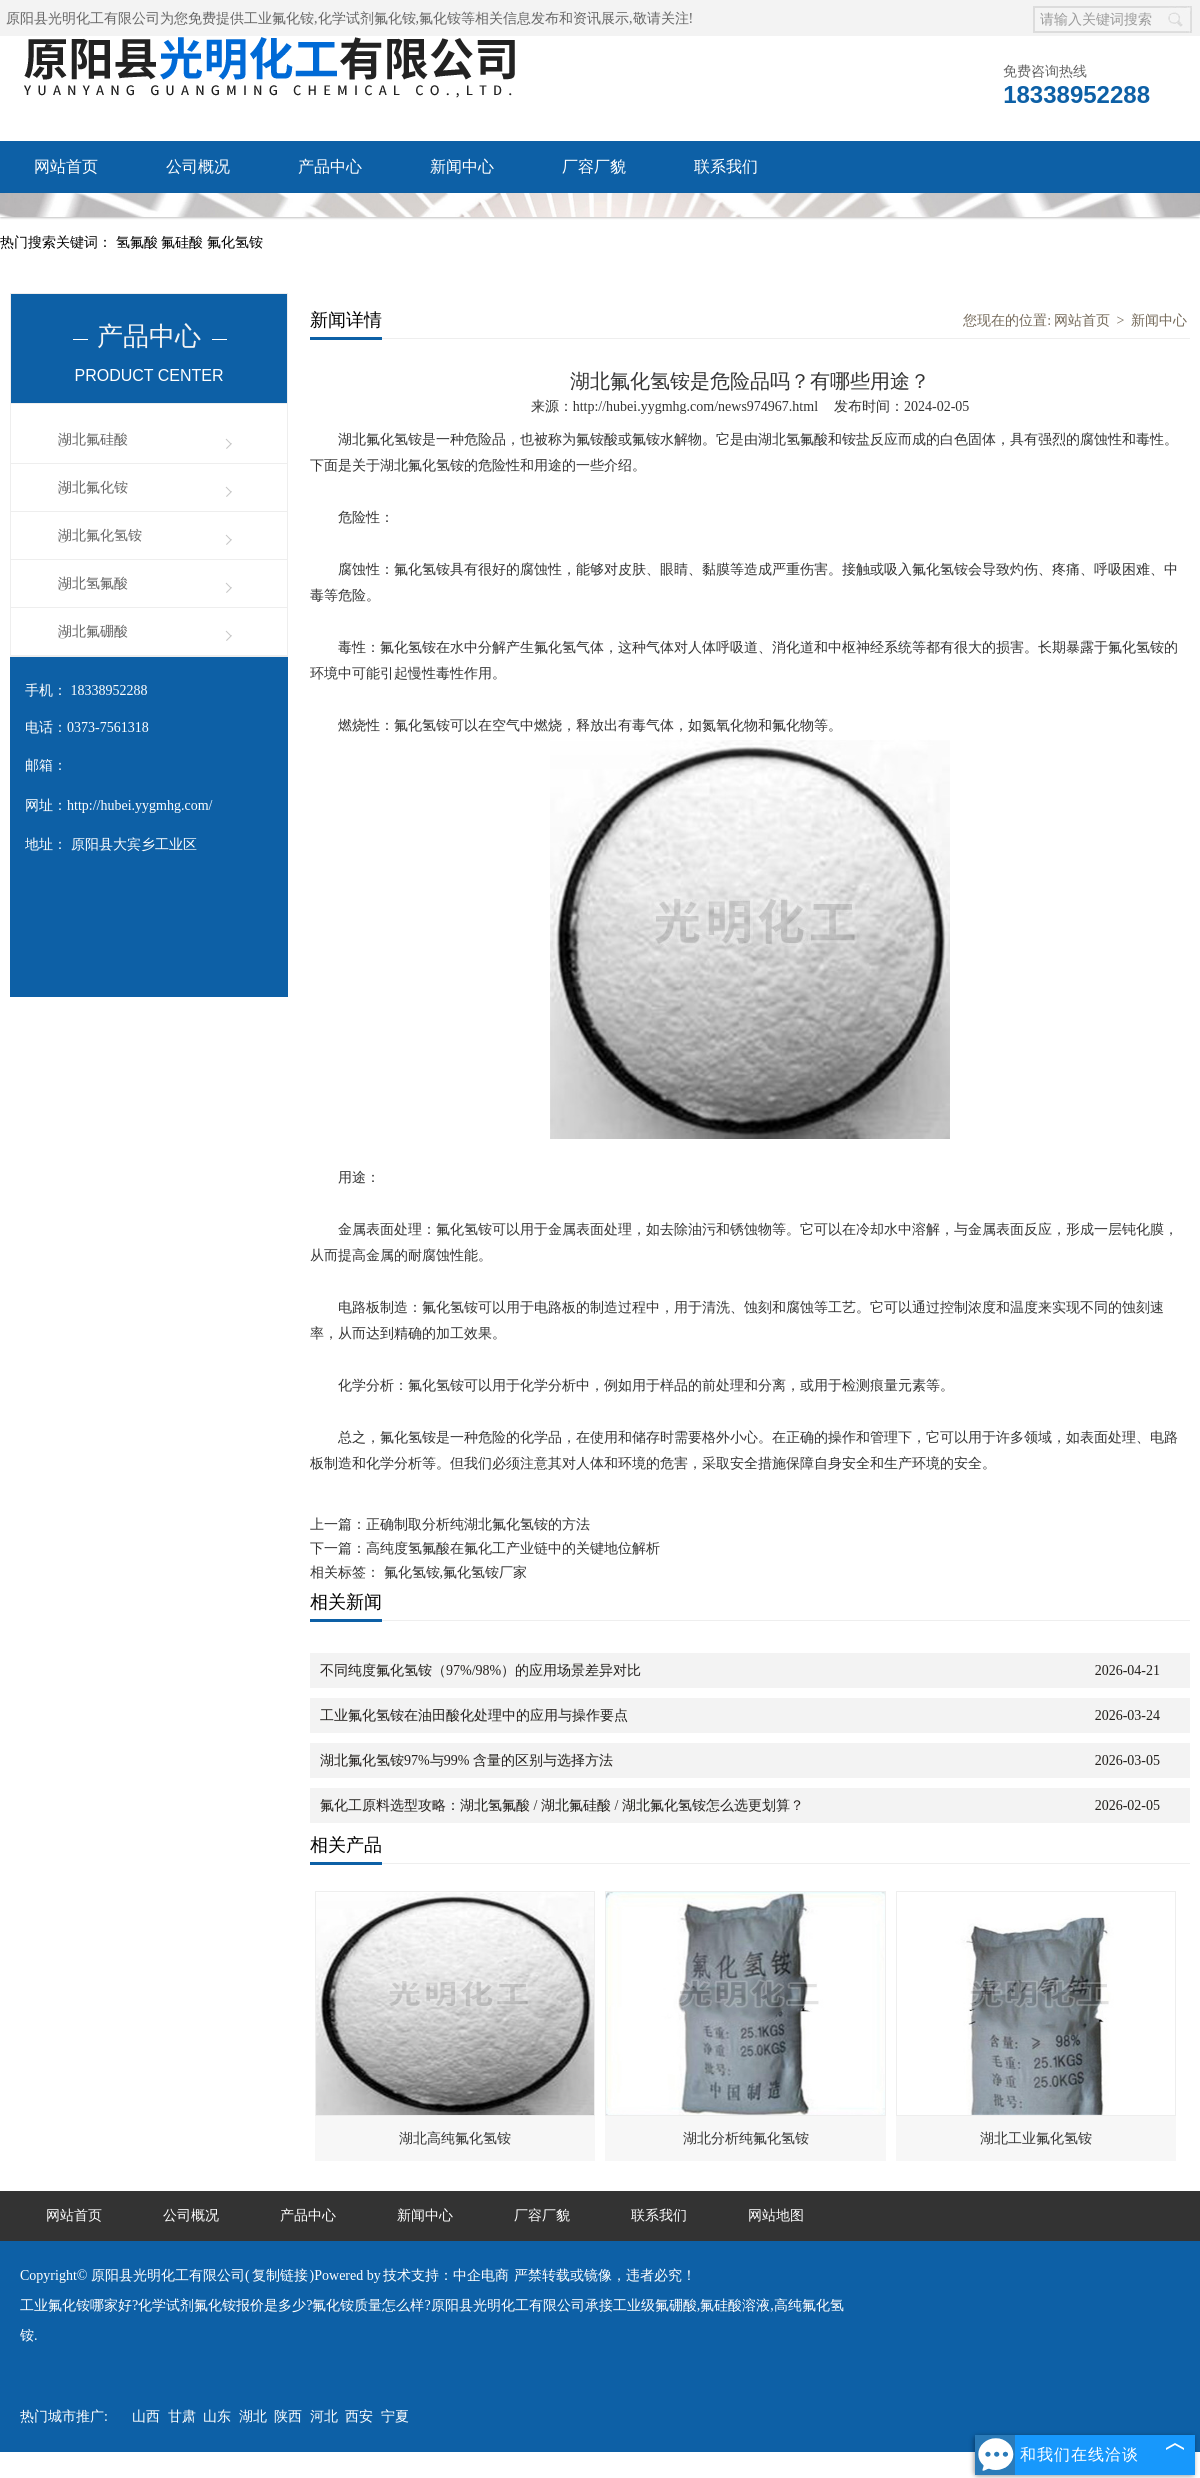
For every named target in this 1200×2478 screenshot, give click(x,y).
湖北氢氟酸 (93, 583)
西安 (359, 2416)
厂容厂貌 (594, 166)
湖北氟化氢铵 (100, 535)
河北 (324, 2416)
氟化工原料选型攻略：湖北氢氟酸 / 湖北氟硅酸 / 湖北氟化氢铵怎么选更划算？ (562, 1805)
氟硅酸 (184, 242)
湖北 (253, 2416)
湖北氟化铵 (93, 487)
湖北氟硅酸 (93, 439)
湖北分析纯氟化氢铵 (746, 2138)
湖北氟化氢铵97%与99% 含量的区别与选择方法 (466, 1760)
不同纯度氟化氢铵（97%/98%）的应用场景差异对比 (480, 1670)
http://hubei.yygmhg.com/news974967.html (695, 406)
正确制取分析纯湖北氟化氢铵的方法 (478, 1524)
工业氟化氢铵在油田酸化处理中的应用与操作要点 (474, 1715)
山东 (217, 2416)
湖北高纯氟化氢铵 (455, 2138)
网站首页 (66, 166)
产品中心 (330, 166)
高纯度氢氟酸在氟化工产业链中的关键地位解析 (513, 1548)
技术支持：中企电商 (446, 2275)
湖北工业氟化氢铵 (1036, 2138)
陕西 (288, 2416)
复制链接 (280, 2275)
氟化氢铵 (235, 242)
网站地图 (776, 2215)
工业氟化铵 (279, 18)
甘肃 (182, 2416)
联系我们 (726, 166)
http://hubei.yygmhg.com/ (139, 805)
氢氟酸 (139, 242)
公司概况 (198, 166)
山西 (146, 2416)
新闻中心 (462, 166)
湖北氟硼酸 (93, 631)
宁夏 (395, 2416)
